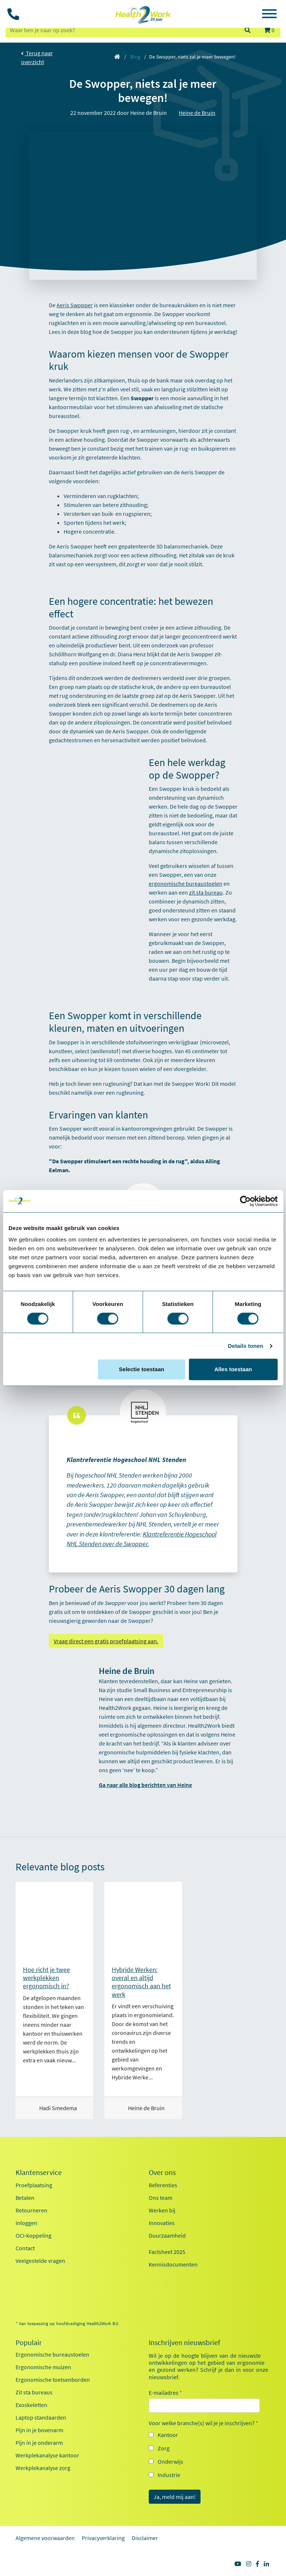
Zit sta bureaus (34, 2392)
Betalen (25, 2197)
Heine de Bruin (197, 112)
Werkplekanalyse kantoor (47, 2455)
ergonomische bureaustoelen (185, 883)
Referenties (163, 2185)
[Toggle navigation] (269, 15)
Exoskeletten (31, 2404)
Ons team (160, 2197)
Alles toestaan (233, 1369)
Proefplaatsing (34, 2185)
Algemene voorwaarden (45, 2538)
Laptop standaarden (41, 2417)
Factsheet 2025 (167, 2251)
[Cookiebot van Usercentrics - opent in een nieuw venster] (245, 1201)
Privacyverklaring (103, 2538)
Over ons (162, 2172)
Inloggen (26, 2223)
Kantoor (168, 2435)
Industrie (169, 2475)
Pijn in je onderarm (39, 2442)
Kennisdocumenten (173, 2264)
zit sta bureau (206, 892)
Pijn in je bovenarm (39, 2430)
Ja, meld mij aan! (175, 2496)
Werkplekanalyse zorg (43, 2467)
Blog (135, 56)
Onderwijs (170, 2461)
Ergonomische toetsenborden (53, 2379)
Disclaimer (145, 2538)
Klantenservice (39, 2172)
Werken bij (162, 2210)
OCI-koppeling (33, 2235)
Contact (25, 2248)
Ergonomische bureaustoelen (52, 2354)
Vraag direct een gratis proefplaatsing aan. (106, 1641)
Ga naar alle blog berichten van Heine (145, 1784)
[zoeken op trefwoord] (122, 30)
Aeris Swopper (75, 305)
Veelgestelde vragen (40, 2260)
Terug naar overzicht (37, 57)
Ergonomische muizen (43, 2367)
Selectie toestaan (141, 1369)
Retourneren (31, 2210)
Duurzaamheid (167, 2235)
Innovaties (162, 2223)
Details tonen (245, 1346)
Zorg (163, 2448)
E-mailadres (165, 2392)
